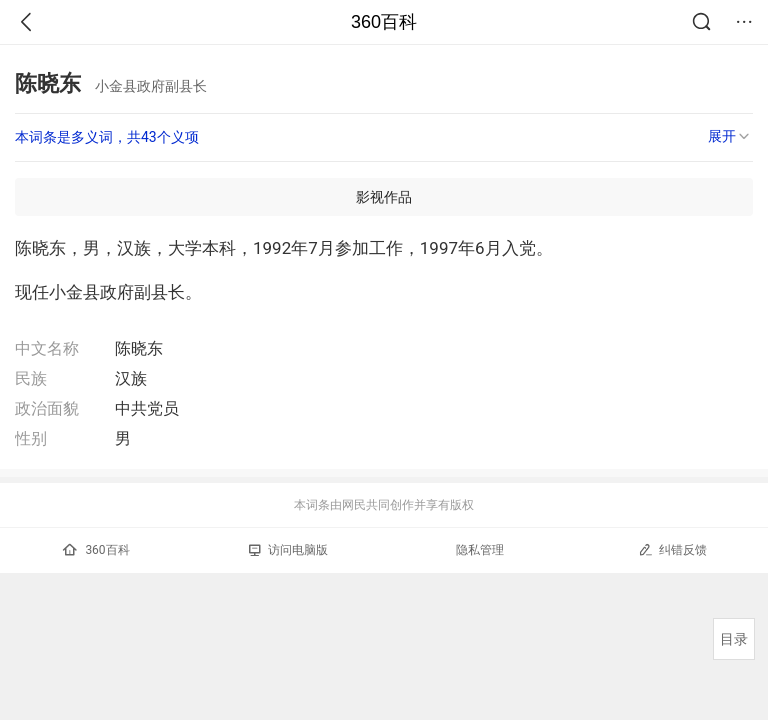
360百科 (384, 22)
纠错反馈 (672, 549)
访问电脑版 (288, 550)
